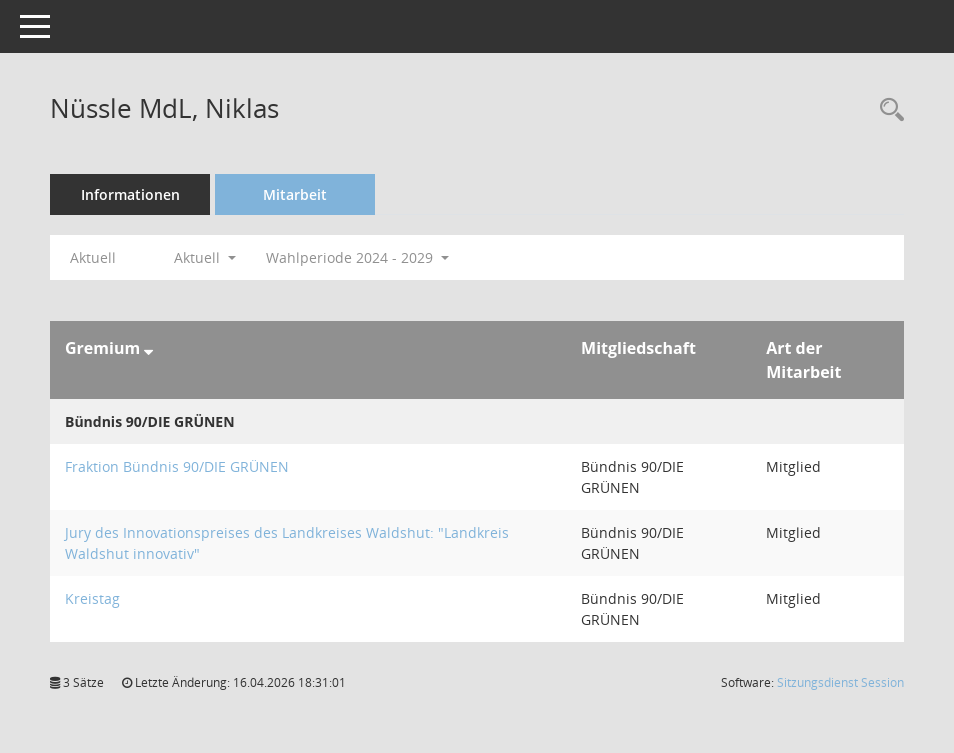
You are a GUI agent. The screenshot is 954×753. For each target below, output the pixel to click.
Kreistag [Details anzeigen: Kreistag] (92, 598)
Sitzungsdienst (840, 682)
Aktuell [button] (205, 257)
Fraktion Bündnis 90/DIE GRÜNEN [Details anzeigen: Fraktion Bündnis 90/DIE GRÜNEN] (177, 466)
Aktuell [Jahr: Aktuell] (93, 257)
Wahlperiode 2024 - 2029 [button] (357, 257)
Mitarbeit (295, 194)
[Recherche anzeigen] (887, 110)
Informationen (130, 194)
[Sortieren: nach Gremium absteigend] (148, 348)
